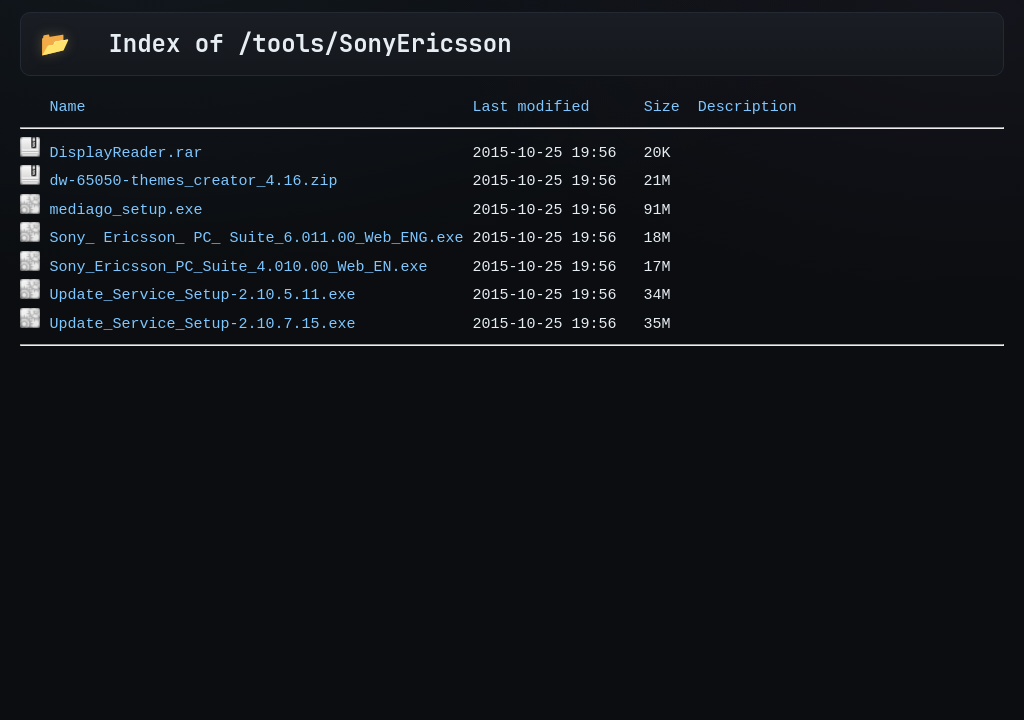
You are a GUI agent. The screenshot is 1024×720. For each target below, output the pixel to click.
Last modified (531, 105)
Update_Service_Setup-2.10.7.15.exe (202, 301)
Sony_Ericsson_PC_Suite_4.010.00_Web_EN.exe (238, 250)
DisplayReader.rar (125, 148)
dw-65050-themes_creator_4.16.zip (193, 173)
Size (662, 105)
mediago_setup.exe (125, 199)
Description (747, 105)
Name (67, 105)
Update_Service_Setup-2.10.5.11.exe (202, 275)
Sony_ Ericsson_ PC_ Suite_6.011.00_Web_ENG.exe (256, 224)
